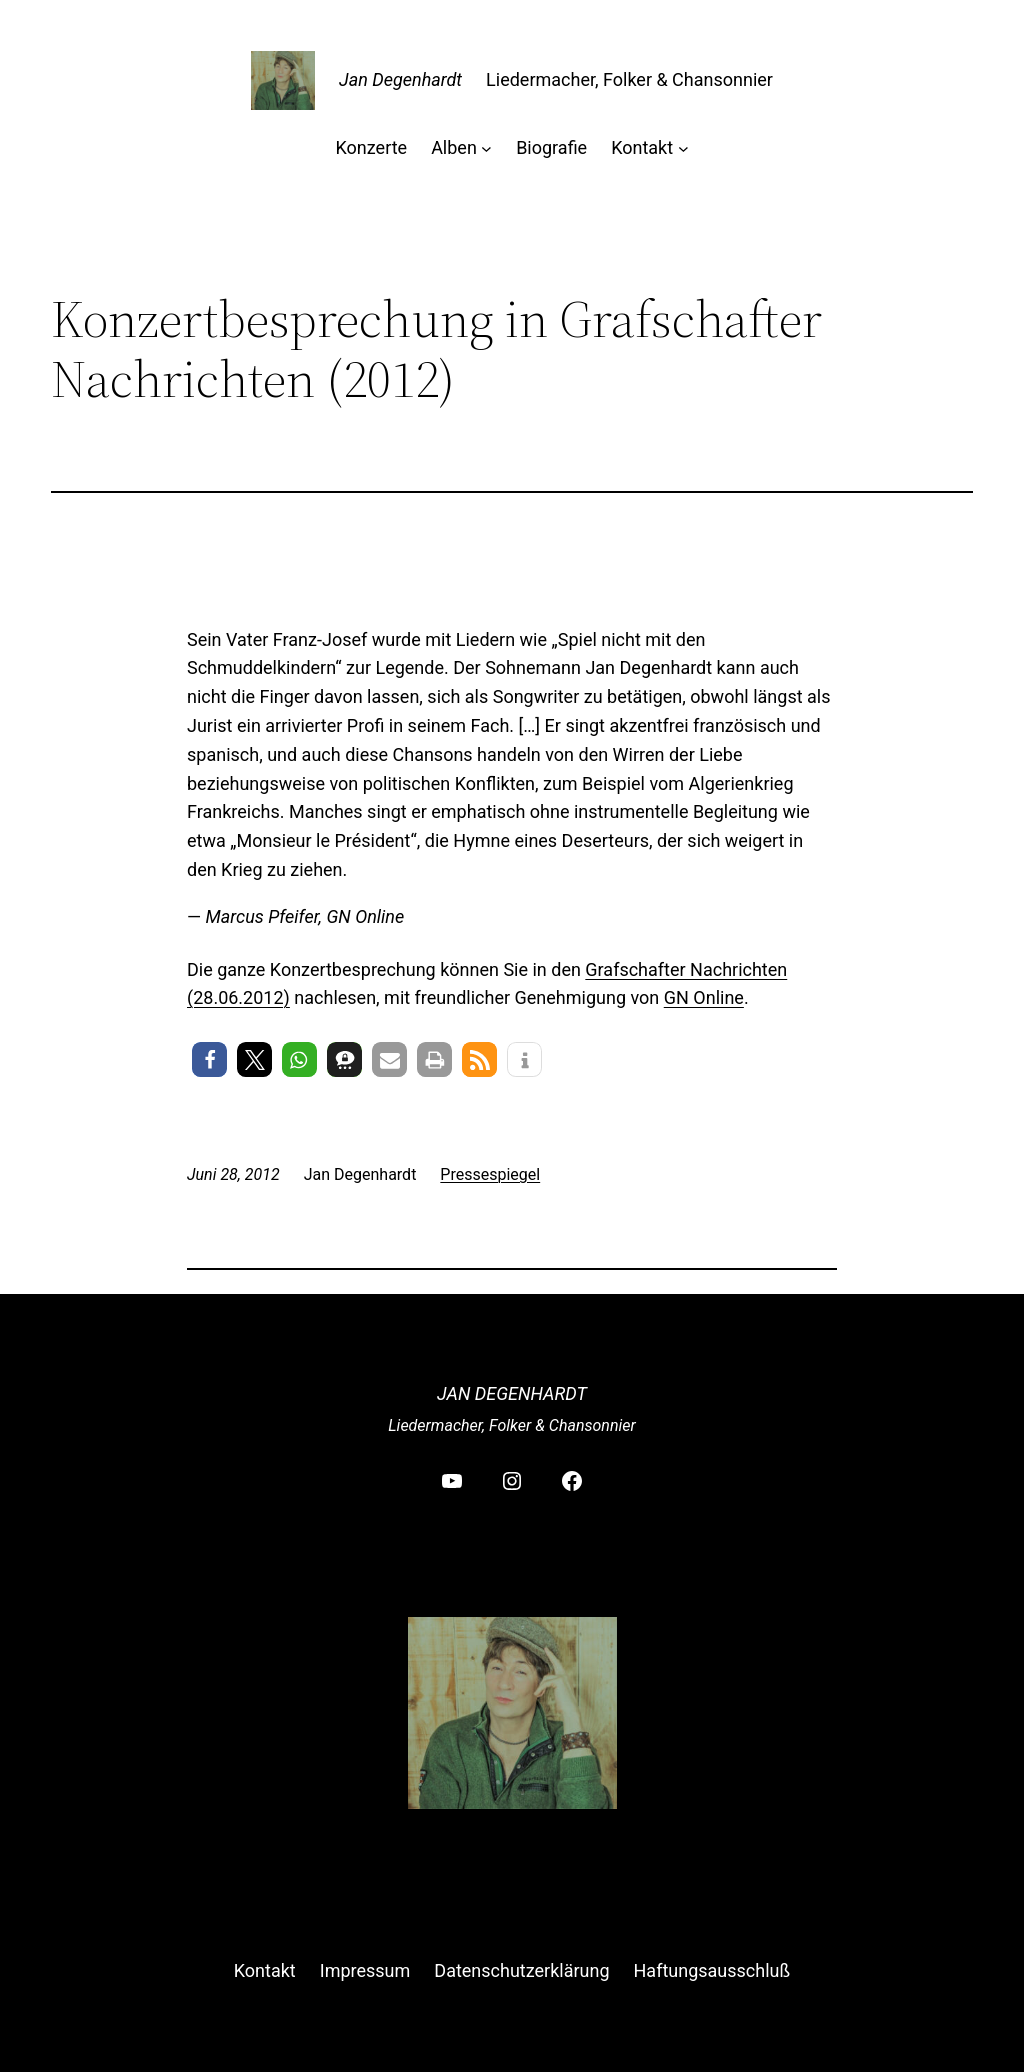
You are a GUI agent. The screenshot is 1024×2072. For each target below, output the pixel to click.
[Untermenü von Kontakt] (683, 148)
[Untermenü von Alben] (486, 148)
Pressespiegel (490, 1174)
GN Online (704, 997)
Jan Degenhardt (400, 79)
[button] (209, 1059)
